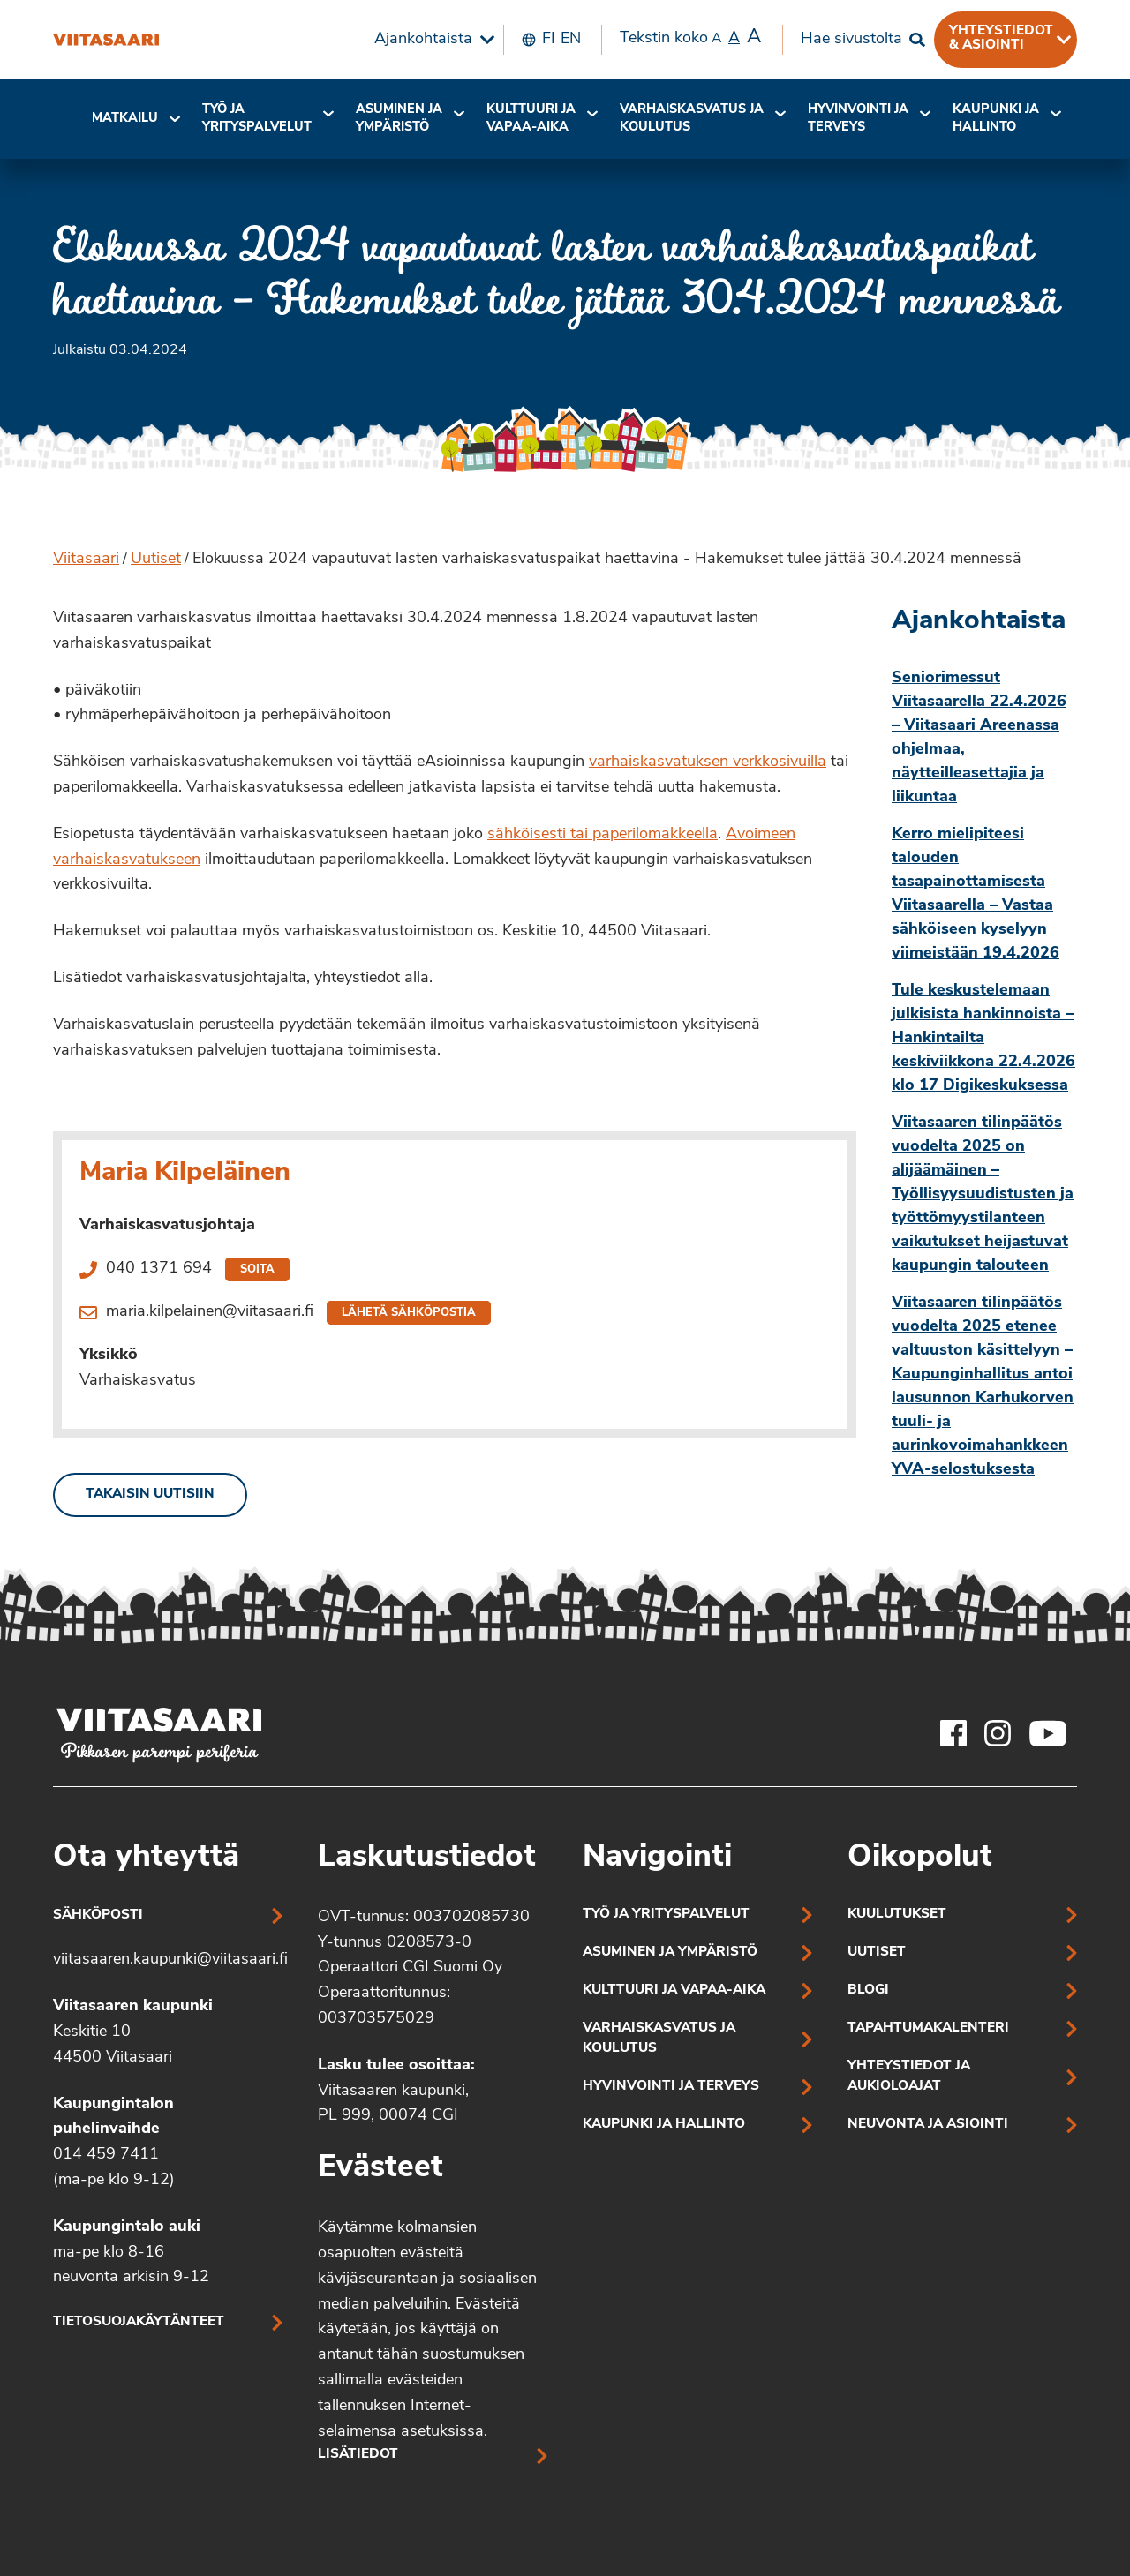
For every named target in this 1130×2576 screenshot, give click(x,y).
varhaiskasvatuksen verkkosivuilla (707, 762)
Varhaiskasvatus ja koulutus (692, 118)
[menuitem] (429, 40)
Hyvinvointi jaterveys (858, 118)
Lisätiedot (358, 2454)
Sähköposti (98, 1915)
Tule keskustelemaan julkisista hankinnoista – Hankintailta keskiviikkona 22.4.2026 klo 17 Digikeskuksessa (983, 1038)
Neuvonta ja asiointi (928, 2124)
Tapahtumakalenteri (928, 2028)
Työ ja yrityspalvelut (257, 118)
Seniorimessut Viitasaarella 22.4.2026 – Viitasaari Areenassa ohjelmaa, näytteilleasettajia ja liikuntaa (979, 738)
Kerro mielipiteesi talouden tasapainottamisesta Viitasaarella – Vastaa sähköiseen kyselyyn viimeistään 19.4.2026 (975, 894)
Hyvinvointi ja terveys (671, 2086)
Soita (257, 1269)
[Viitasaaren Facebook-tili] (953, 1733)
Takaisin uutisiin (150, 1494)
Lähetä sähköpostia (409, 1312)
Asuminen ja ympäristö (399, 118)
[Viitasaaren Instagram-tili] (997, 1733)
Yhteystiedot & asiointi (1001, 38)
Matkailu (125, 118)
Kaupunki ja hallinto (996, 118)
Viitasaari (86, 559)
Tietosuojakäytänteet (138, 2322)
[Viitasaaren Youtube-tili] (1048, 1733)
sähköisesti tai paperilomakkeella (602, 834)
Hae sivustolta (851, 39)
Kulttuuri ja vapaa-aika (531, 118)
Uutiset (156, 559)
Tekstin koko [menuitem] (690, 38)
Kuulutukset (897, 1914)
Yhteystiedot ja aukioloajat (909, 2076)
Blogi (868, 1990)
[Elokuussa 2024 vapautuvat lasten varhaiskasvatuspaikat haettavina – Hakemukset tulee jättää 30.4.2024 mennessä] (106, 40)
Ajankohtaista (423, 39)
